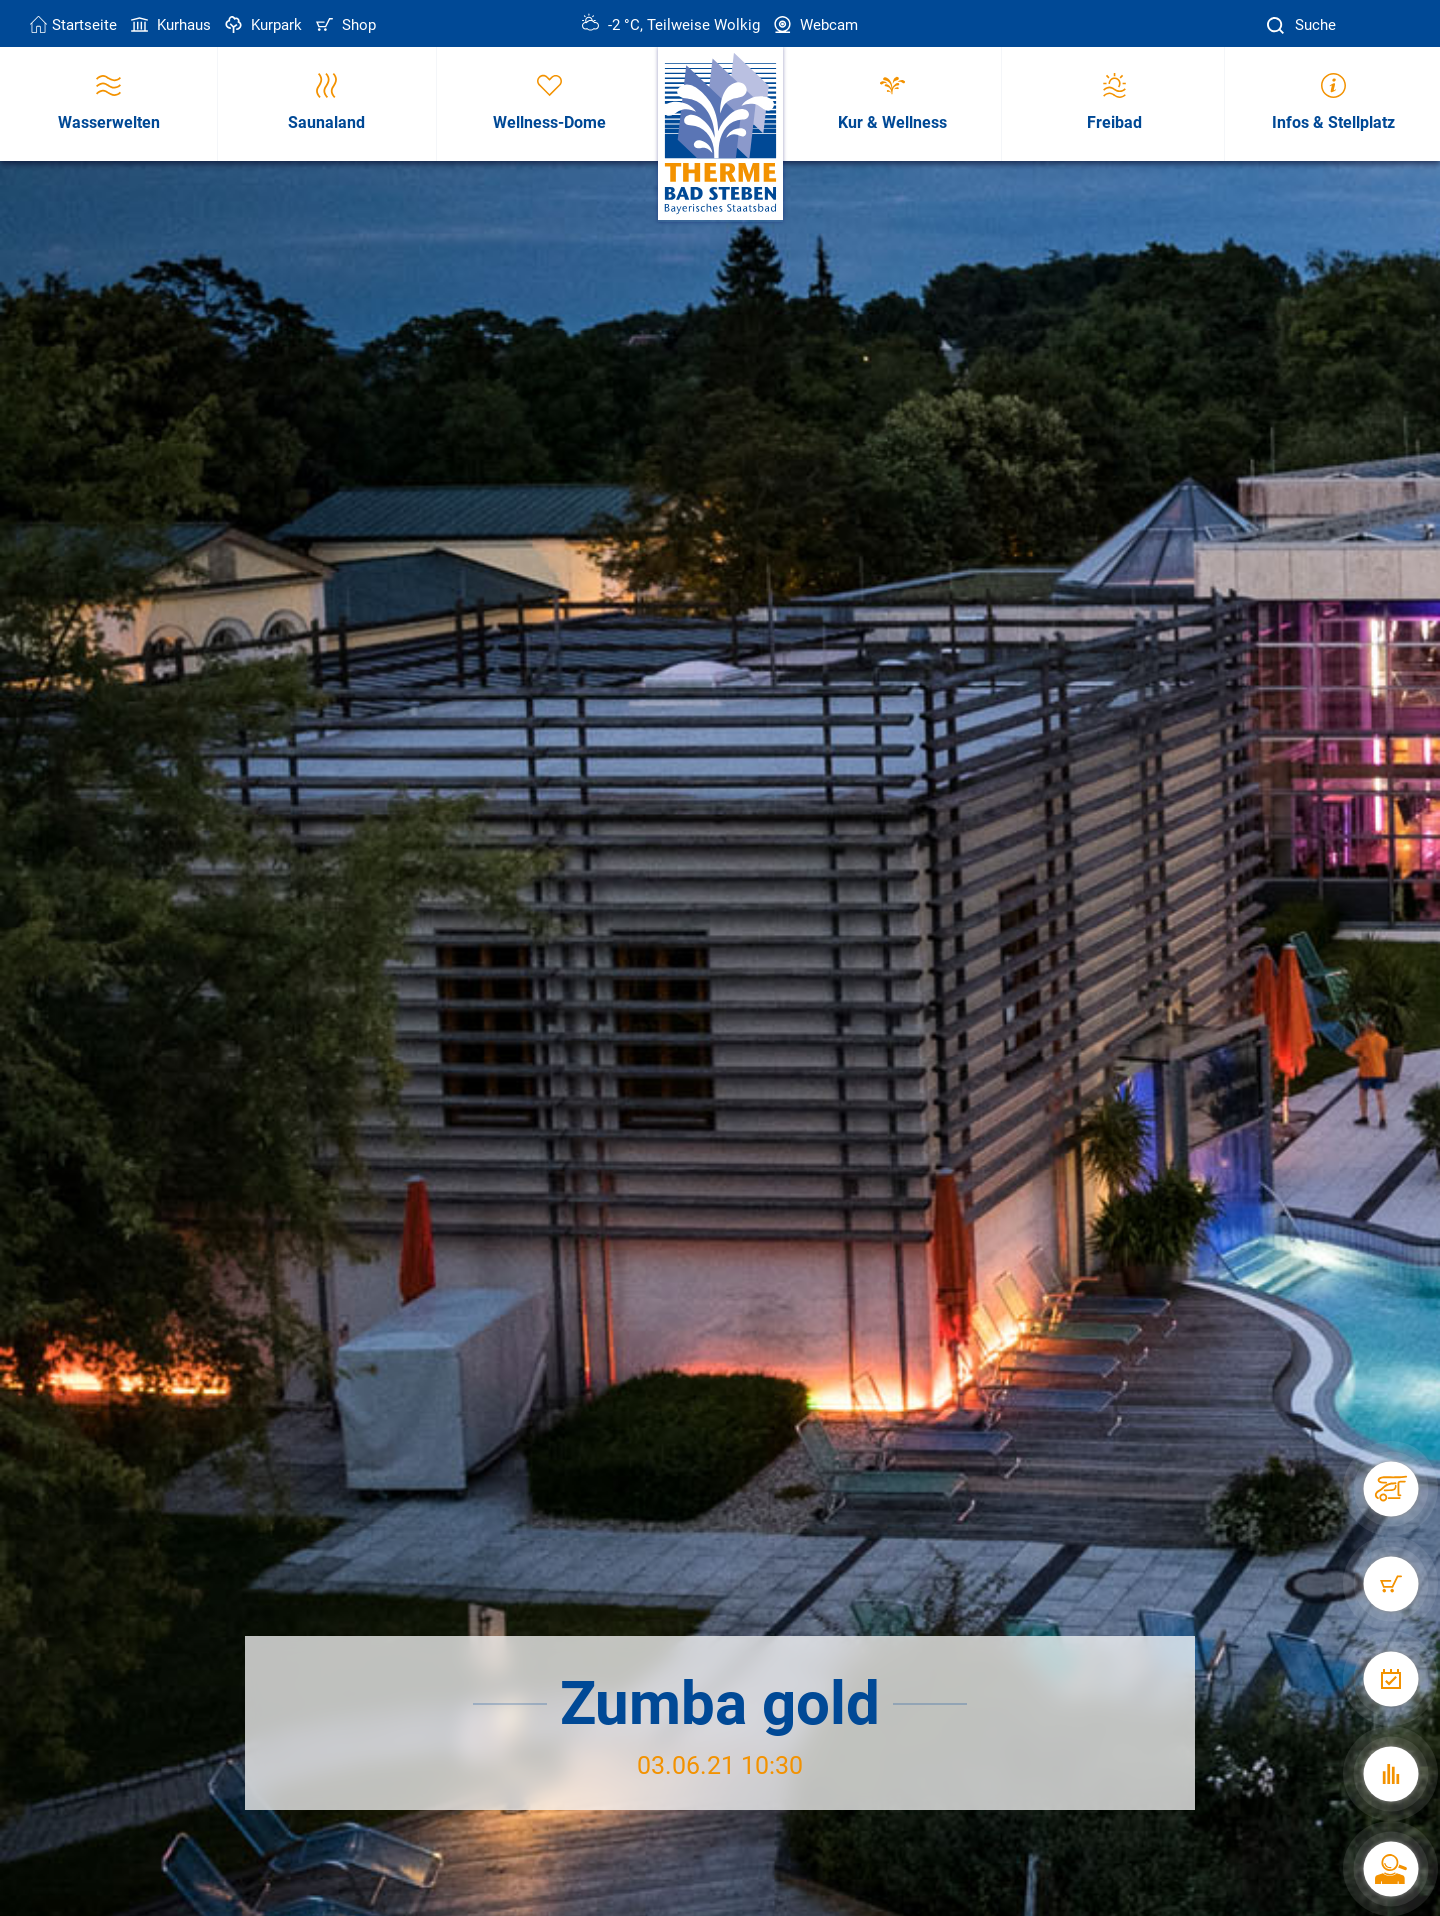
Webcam (814, 25)
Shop (344, 25)
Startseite (73, 25)
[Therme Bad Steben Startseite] (720, 134)
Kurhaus (169, 25)
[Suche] (1278, 25)
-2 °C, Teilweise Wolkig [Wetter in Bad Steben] (671, 25)
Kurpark (261, 25)
